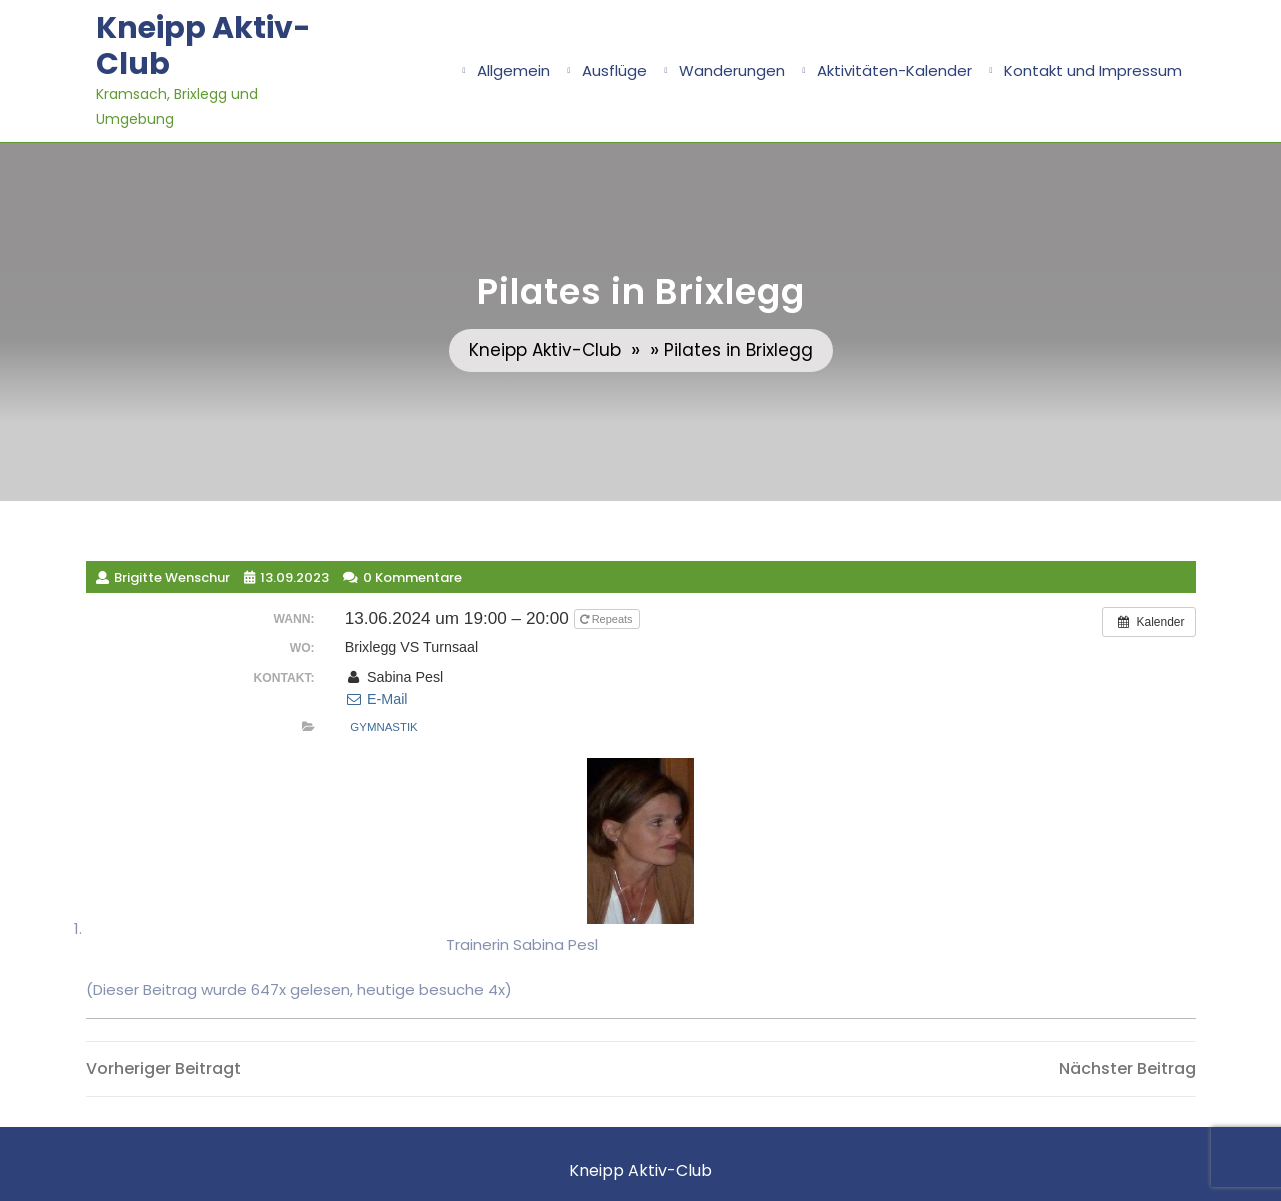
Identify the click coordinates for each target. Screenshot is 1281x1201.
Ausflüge (614, 70)
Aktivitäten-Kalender (894, 70)
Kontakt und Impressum (1093, 70)
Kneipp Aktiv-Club (203, 46)
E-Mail (376, 699)
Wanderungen (732, 70)
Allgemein (513, 70)
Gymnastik (383, 727)
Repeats (608, 619)
